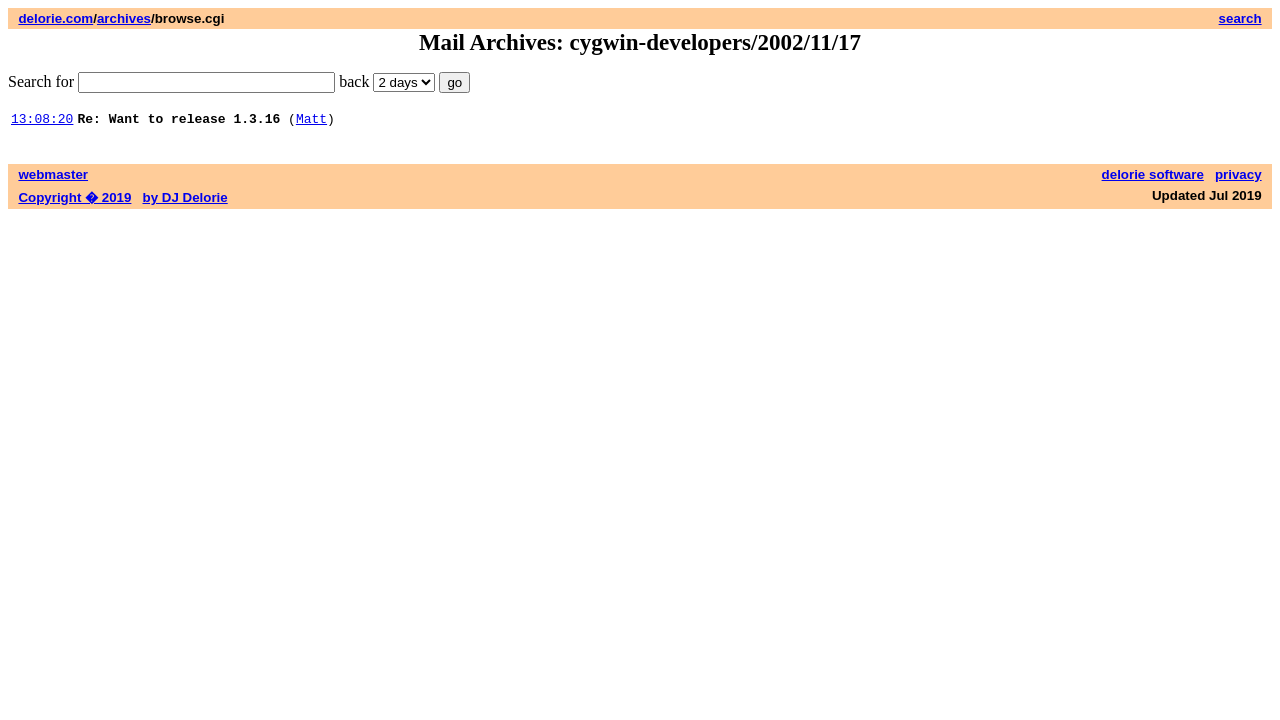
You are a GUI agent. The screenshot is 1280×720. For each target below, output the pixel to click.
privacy (1238, 177)
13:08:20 (42, 121)
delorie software (1153, 177)
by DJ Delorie (185, 200)
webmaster (53, 177)
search (1240, 18)
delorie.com (55, 18)
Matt (311, 121)
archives (124, 18)
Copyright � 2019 (74, 200)
